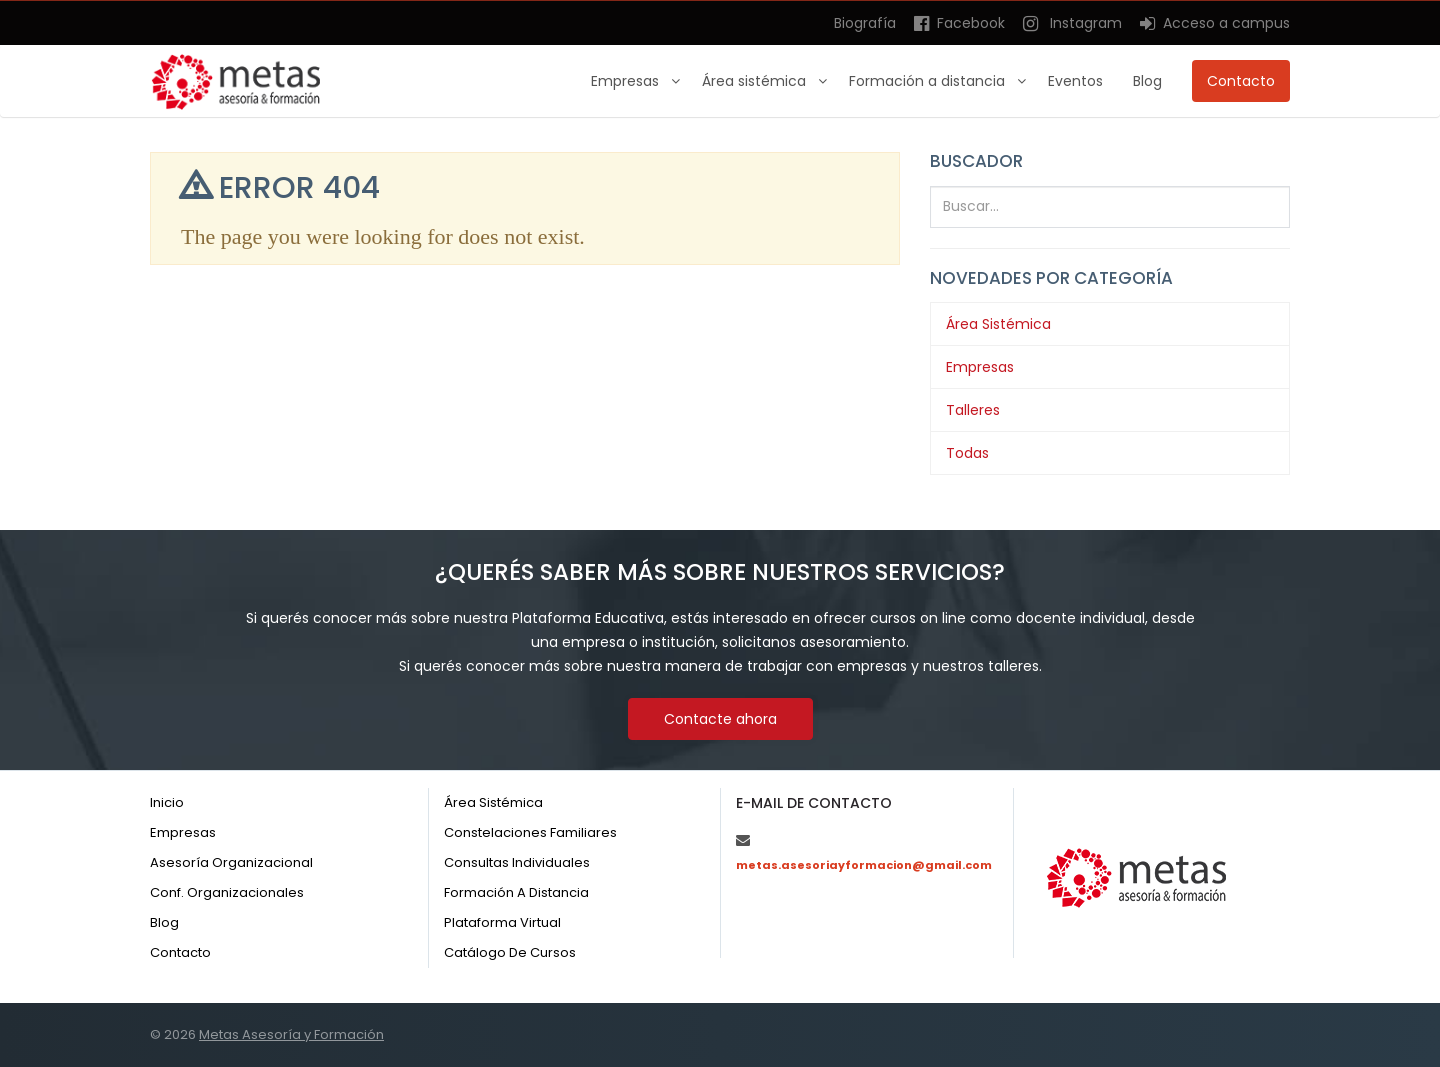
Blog (1147, 81)
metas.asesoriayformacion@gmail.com (864, 865)
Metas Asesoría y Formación (291, 1034)
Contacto (1241, 81)
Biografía (865, 23)
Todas (967, 453)
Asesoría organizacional (231, 862)
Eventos (1075, 81)
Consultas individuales (517, 862)
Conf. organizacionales (227, 892)
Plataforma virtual (502, 922)
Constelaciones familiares (530, 832)
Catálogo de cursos (510, 952)
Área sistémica (756, 81)
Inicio (167, 802)
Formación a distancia (929, 81)
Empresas (627, 81)
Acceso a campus (1215, 23)
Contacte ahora (720, 719)
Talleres (973, 410)
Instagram (1072, 23)
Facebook (959, 23)
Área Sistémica (998, 324)
